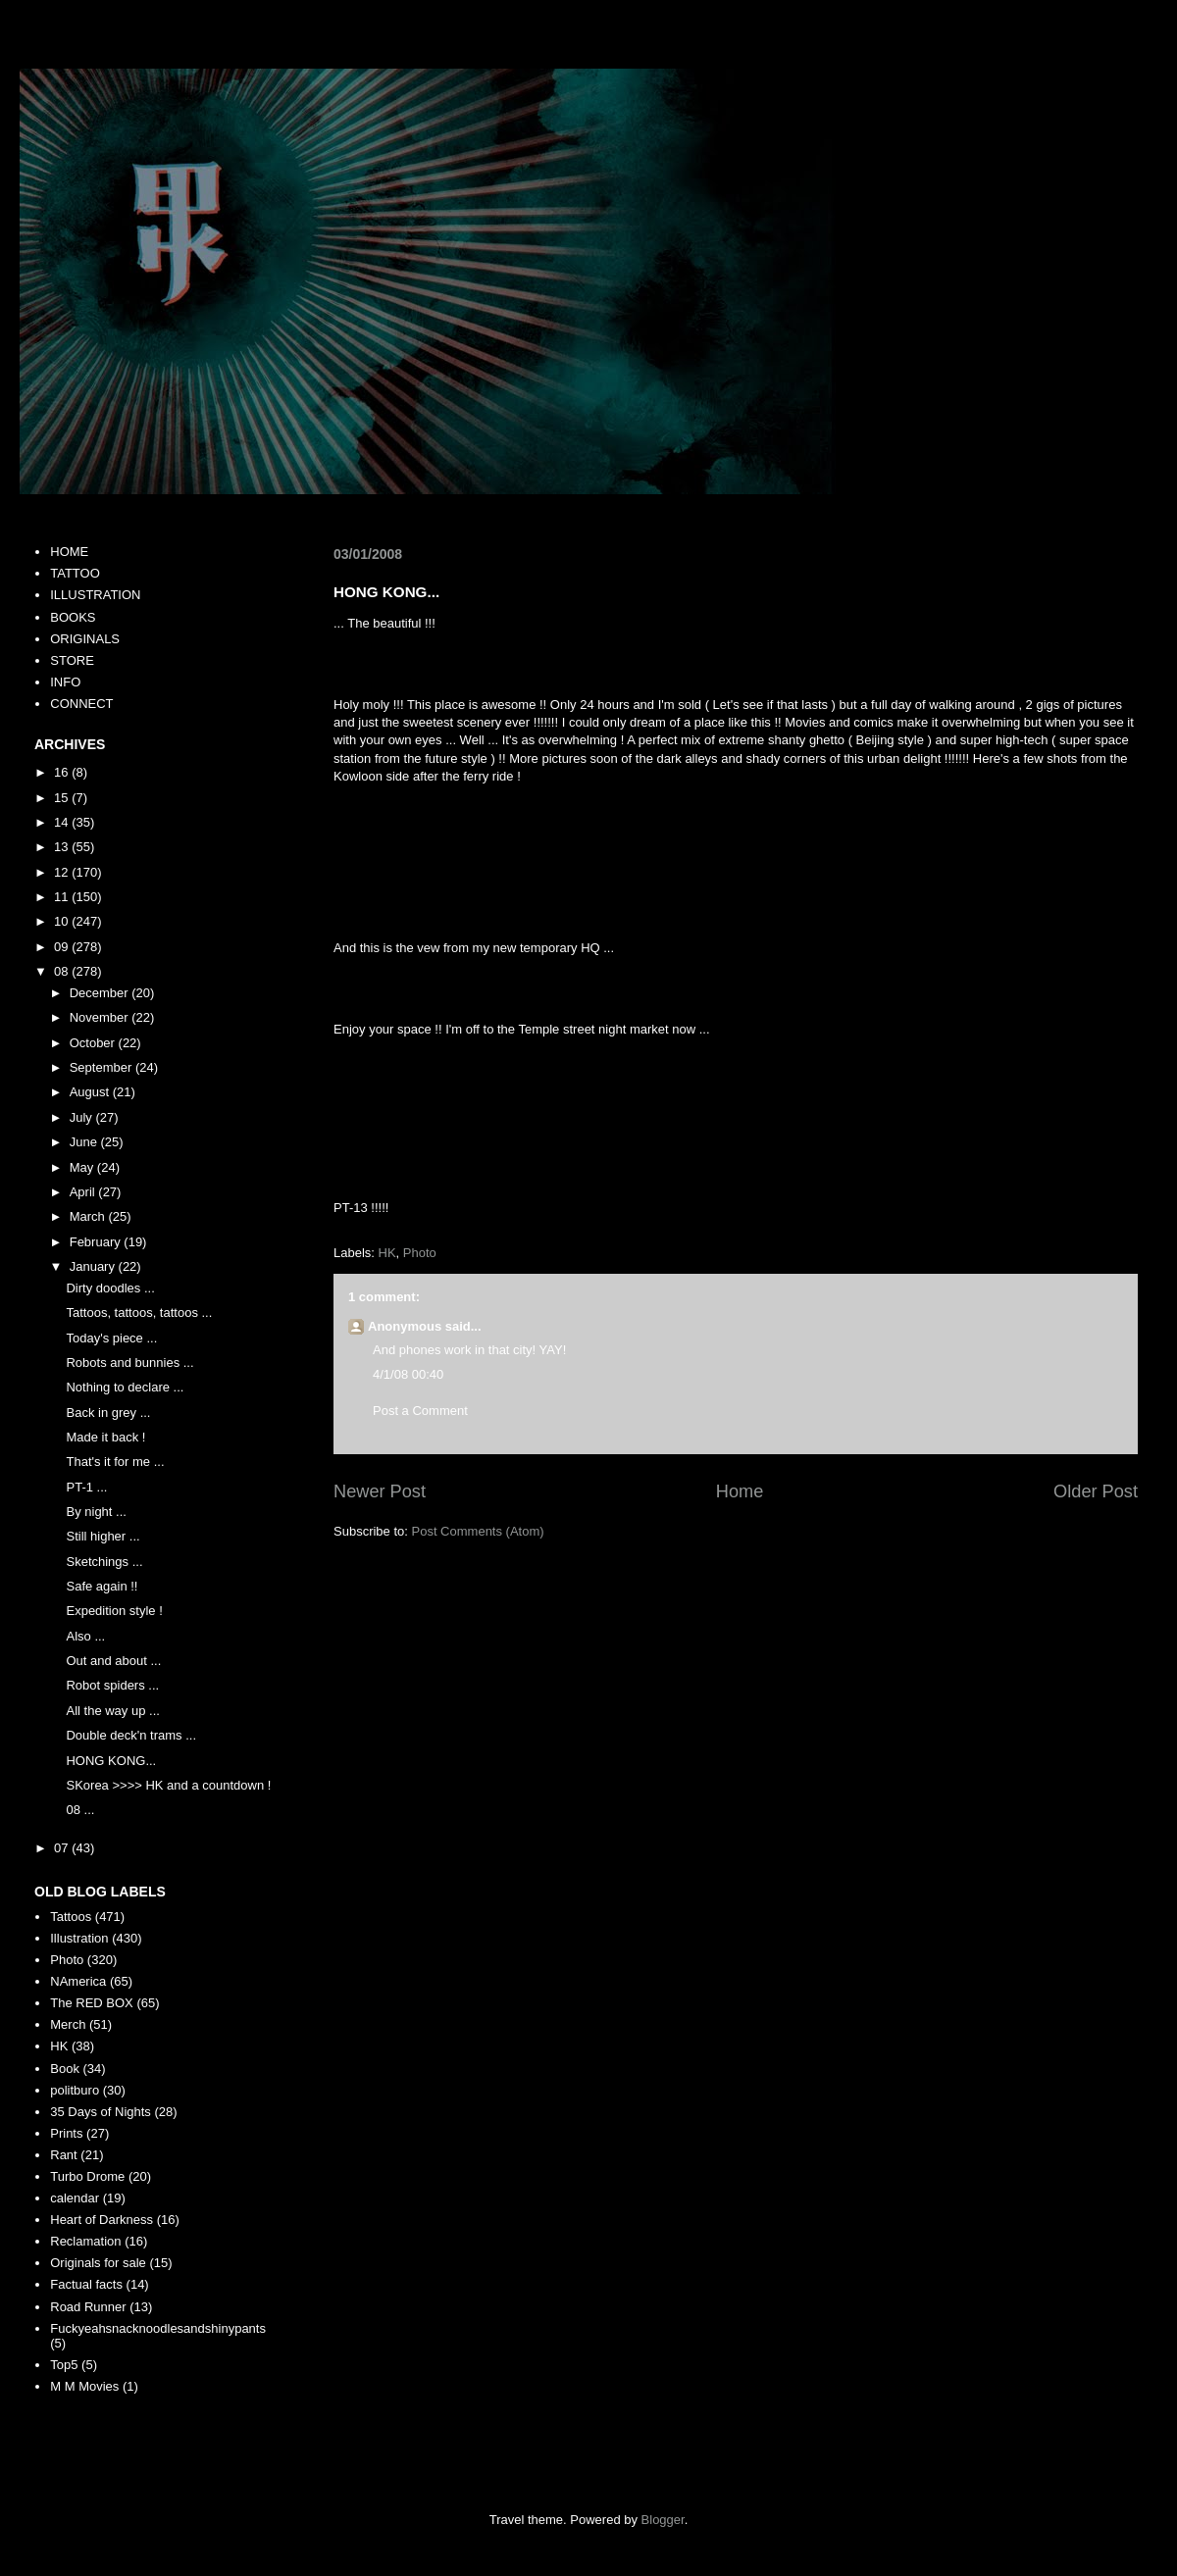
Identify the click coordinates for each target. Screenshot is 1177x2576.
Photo (419, 1252)
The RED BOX (91, 2002)
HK (387, 1252)
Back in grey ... (108, 1412)
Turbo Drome (87, 2176)
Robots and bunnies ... (129, 1362)
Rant (63, 2154)
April (84, 1192)
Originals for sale (98, 2262)
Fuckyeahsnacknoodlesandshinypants (158, 2328)
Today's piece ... (111, 1338)
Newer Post (379, 1491)
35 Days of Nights (100, 2111)
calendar (74, 2198)
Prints (66, 2133)
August (91, 1092)
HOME (69, 551)
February (97, 1242)
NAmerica (78, 1981)
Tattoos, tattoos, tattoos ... (139, 1312)
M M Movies (84, 2386)
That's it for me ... (115, 1461)
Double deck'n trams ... (131, 1735)
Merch (67, 2024)
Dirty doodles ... (110, 1288)
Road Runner (88, 2306)
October (94, 1042)
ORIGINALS (85, 638)
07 (63, 1848)
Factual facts (86, 2284)
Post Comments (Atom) (478, 1531)
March (89, 1216)
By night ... (96, 1511)
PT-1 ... (86, 1487)
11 (63, 896)
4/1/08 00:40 (408, 1374)
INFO (65, 682)
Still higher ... (102, 1536)
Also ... (85, 1636)
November (101, 1017)
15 (63, 797)
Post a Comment (420, 1410)
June (85, 1142)
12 (63, 872)
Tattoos (70, 1916)
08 (63, 971)
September (102, 1067)
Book (64, 2068)
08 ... (80, 1809)
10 (63, 921)
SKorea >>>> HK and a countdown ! (168, 1785)
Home (740, 1491)
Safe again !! (101, 1586)
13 (63, 846)
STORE (72, 660)
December (101, 992)
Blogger (663, 2519)
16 (63, 772)
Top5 (63, 2364)
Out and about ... (113, 1660)
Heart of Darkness (101, 2219)
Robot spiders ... (112, 1685)
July (83, 1117)
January (94, 1266)
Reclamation (85, 2241)
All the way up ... (112, 1710)
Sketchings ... (104, 1561)
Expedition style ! (114, 1610)
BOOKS (72, 617)
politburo (74, 2090)
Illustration (79, 1938)
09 (63, 946)
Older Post (1095, 1491)
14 (63, 822)
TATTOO (75, 573)
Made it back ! (105, 1437)
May (83, 1167)
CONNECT (81, 703)
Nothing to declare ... (124, 1387)
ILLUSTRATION (95, 594)
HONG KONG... (111, 1760)
